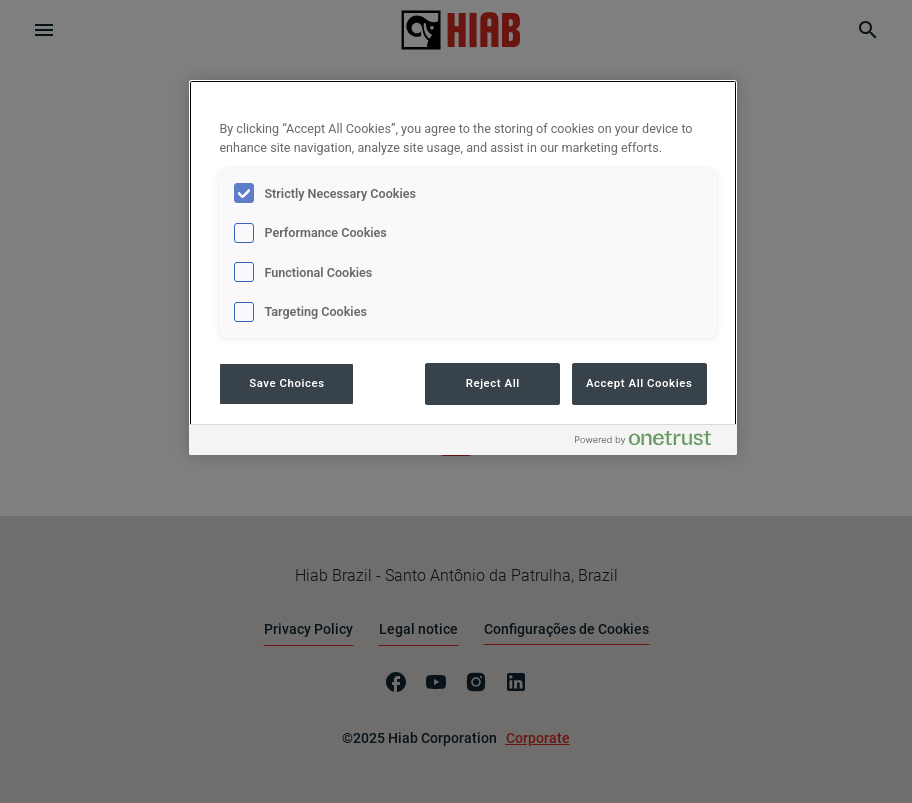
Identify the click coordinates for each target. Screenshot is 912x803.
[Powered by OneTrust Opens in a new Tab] (651, 442)
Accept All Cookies (639, 383)
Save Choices (286, 383)
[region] (462, 267)
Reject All (493, 383)
